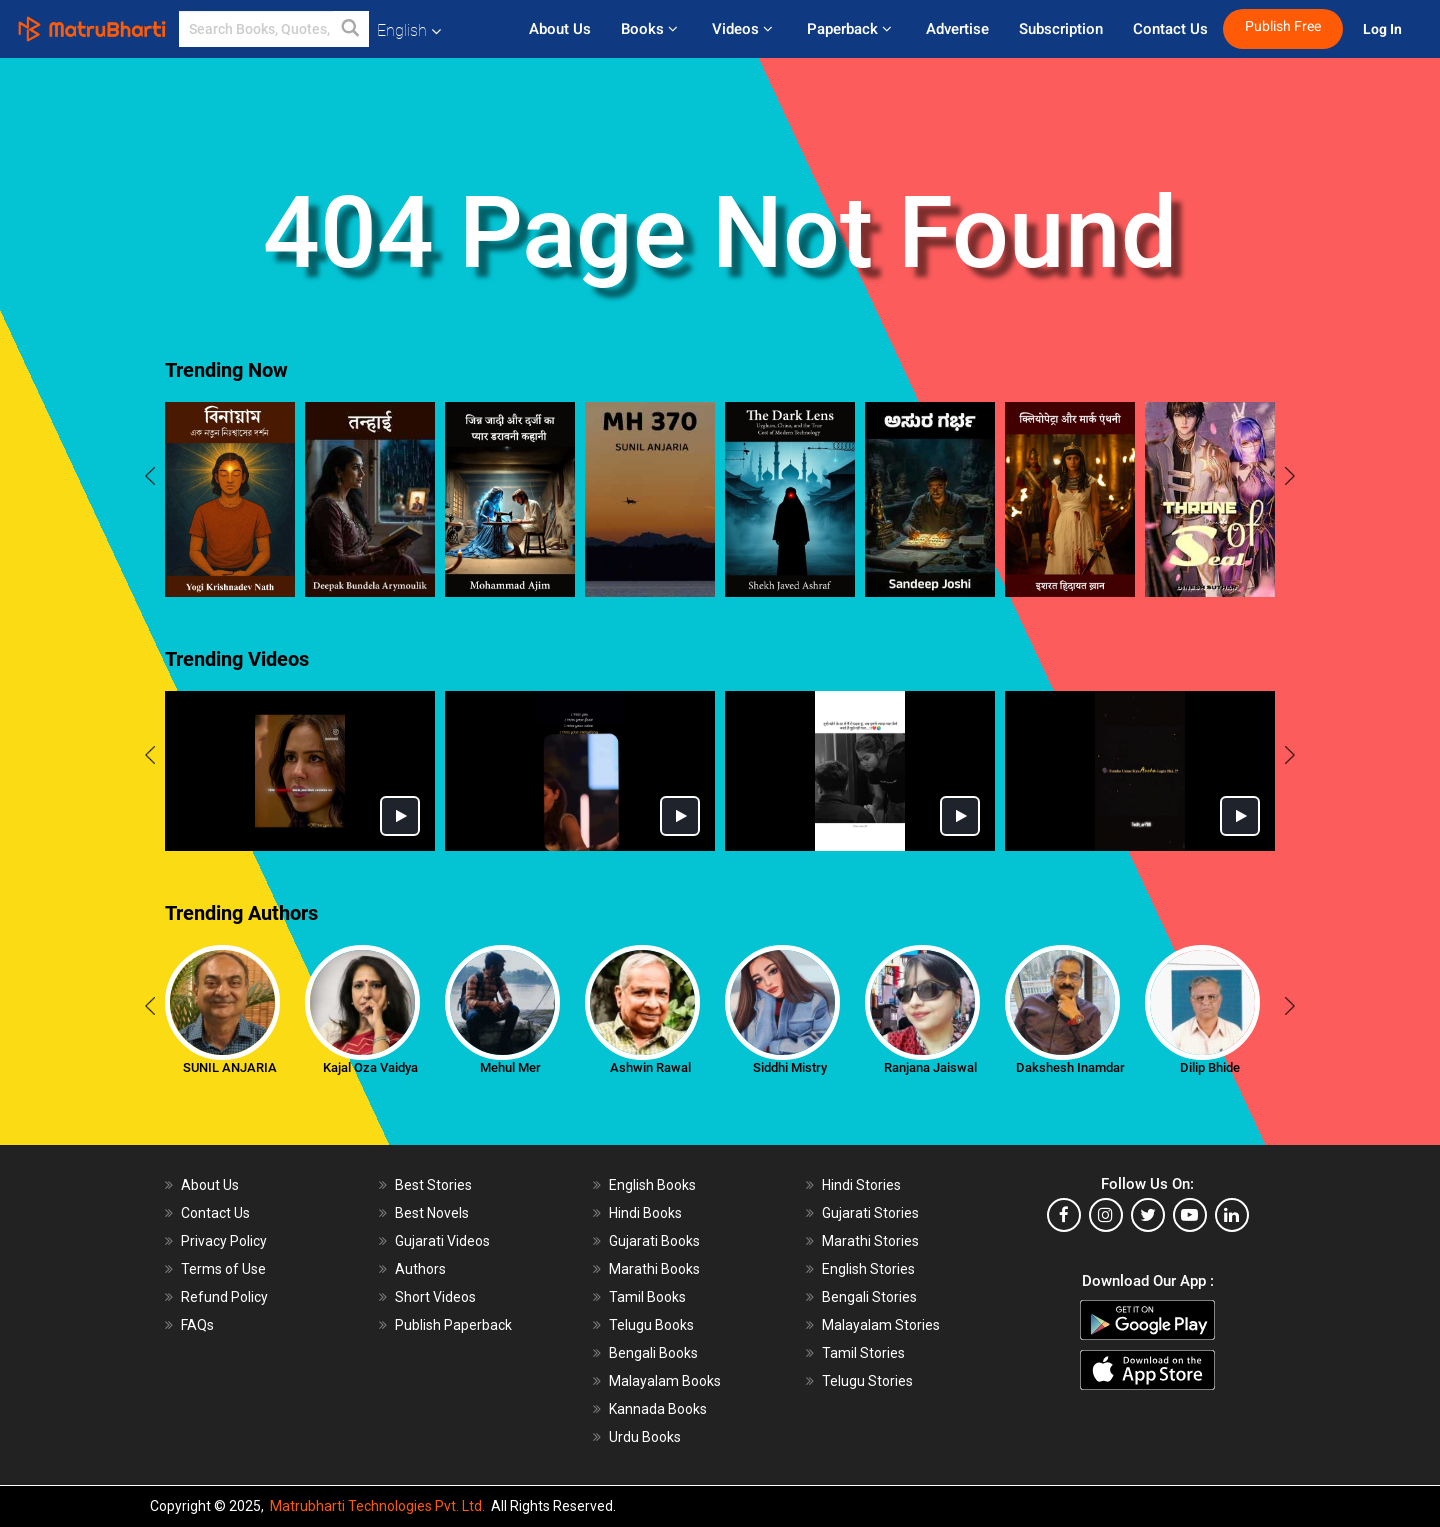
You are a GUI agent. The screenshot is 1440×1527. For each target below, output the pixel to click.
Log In (1384, 29)
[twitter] (1148, 1215)
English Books (652, 1185)
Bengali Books (653, 1353)
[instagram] (1106, 1215)
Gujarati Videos (442, 1241)
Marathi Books (654, 1269)
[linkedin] (1232, 1215)
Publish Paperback (453, 1325)
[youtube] (1190, 1215)
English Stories (868, 1269)
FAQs (197, 1325)
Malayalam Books (665, 1381)
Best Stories (433, 1185)
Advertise (957, 29)
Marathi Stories (870, 1241)
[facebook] (1064, 1215)
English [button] (409, 30)
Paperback (851, 29)
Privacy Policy (224, 1241)
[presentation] (150, 479)
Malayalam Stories (881, 1325)
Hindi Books (645, 1213)
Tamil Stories (863, 1353)
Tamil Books (647, 1297)
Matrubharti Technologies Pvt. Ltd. (377, 1506)
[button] (351, 29)
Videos (744, 29)
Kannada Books (658, 1409)
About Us (560, 29)
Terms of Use (223, 1269)
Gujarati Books (654, 1241)
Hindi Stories (861, 1185)
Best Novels (432, 1213)
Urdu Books (645, 1437)
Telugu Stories (867, 1381)
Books (651, 29)
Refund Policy (224, 1297)
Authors (420, 1269)
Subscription (1061, 29)
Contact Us (1170, 29)
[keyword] (274, 29)
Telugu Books (651, 1325)
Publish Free (1283, 26)
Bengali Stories (869, 1297)
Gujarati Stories (870, 1213)
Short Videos (435, 1297)
